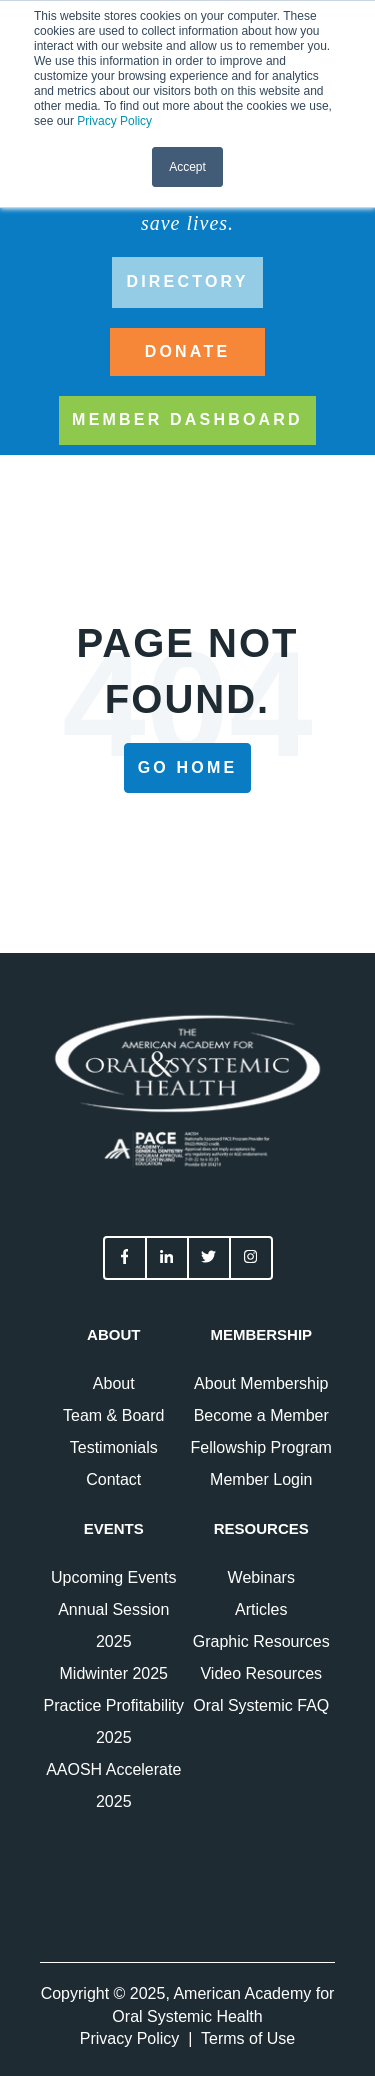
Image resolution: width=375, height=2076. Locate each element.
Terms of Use (248, 2038)
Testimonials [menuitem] (114, 1447)
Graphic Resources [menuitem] (261, 1641)
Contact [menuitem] (113, 1479)
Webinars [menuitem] (261, 1577)
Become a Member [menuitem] (261, 1415)
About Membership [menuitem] (261, 1383)
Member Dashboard (187, 419)
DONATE (188, 351)
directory (187, 281)
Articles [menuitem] (261, 1609)
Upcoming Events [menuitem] (113, 1577)
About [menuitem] (114, 1383)
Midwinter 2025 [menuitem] (114, 1673)
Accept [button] (187, 167)
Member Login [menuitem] (261, 1479)
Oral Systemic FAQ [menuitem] (261, 1705)
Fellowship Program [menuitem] (261, 1447)
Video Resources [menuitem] (261, 1673)
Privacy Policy (114, 121)
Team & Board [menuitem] (113, 1415)
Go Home (188, 767)
